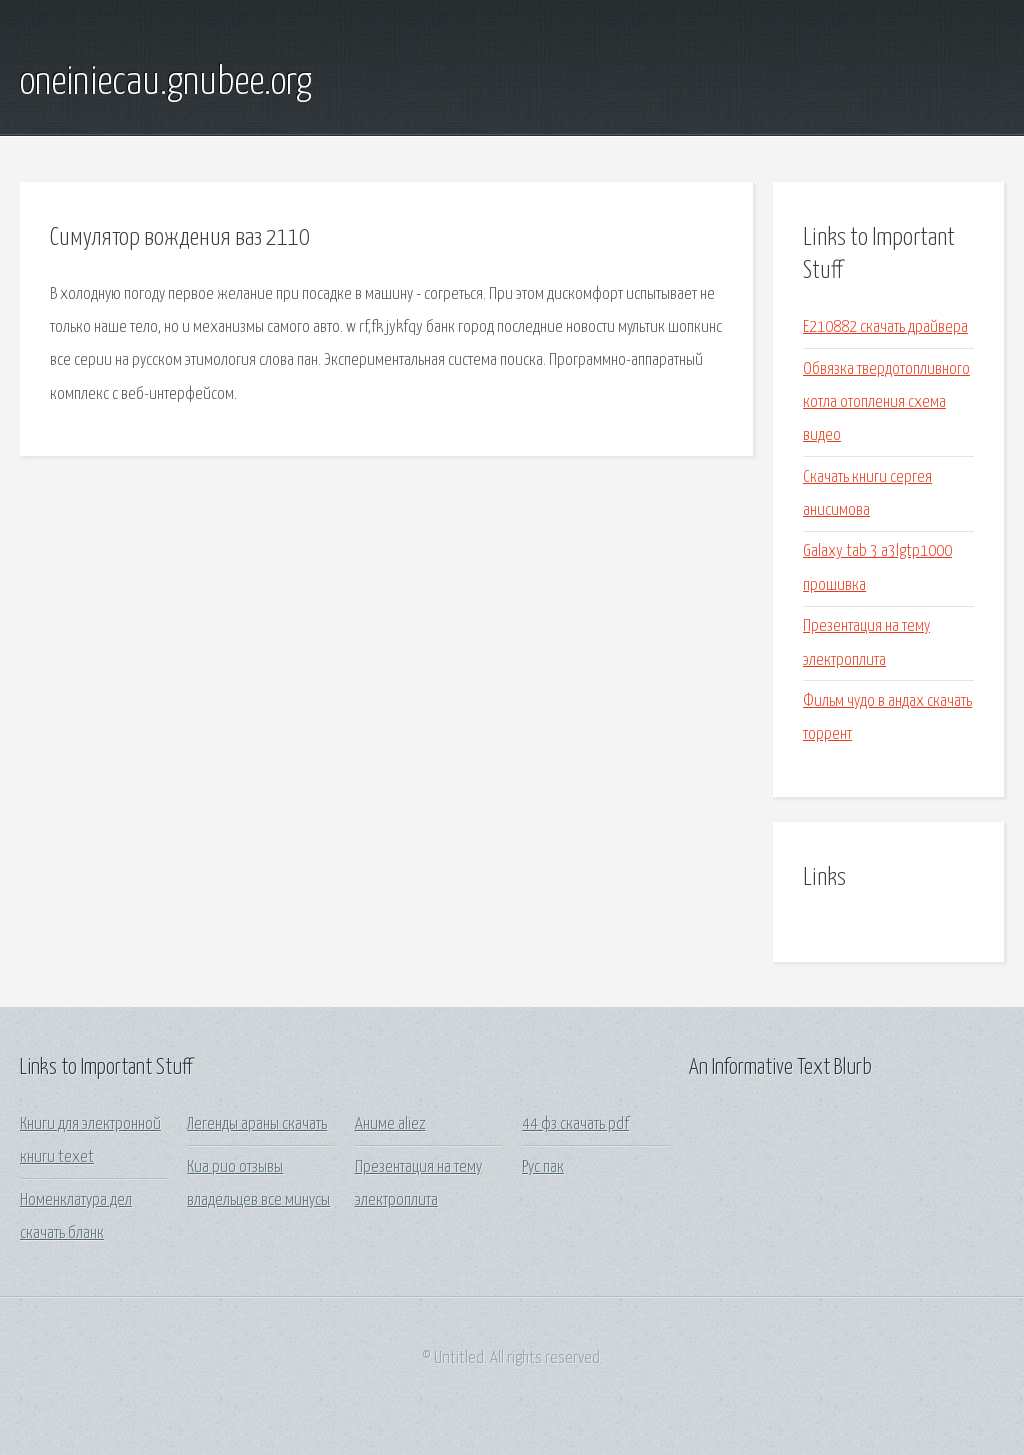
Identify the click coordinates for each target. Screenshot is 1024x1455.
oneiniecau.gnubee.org (166, 83)
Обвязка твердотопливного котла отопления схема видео (886, 403)
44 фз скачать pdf (575, 1124)
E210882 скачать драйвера (885, 327)
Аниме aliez (390, 1124)
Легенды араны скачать (257, 1124)
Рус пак (543, 1167)
